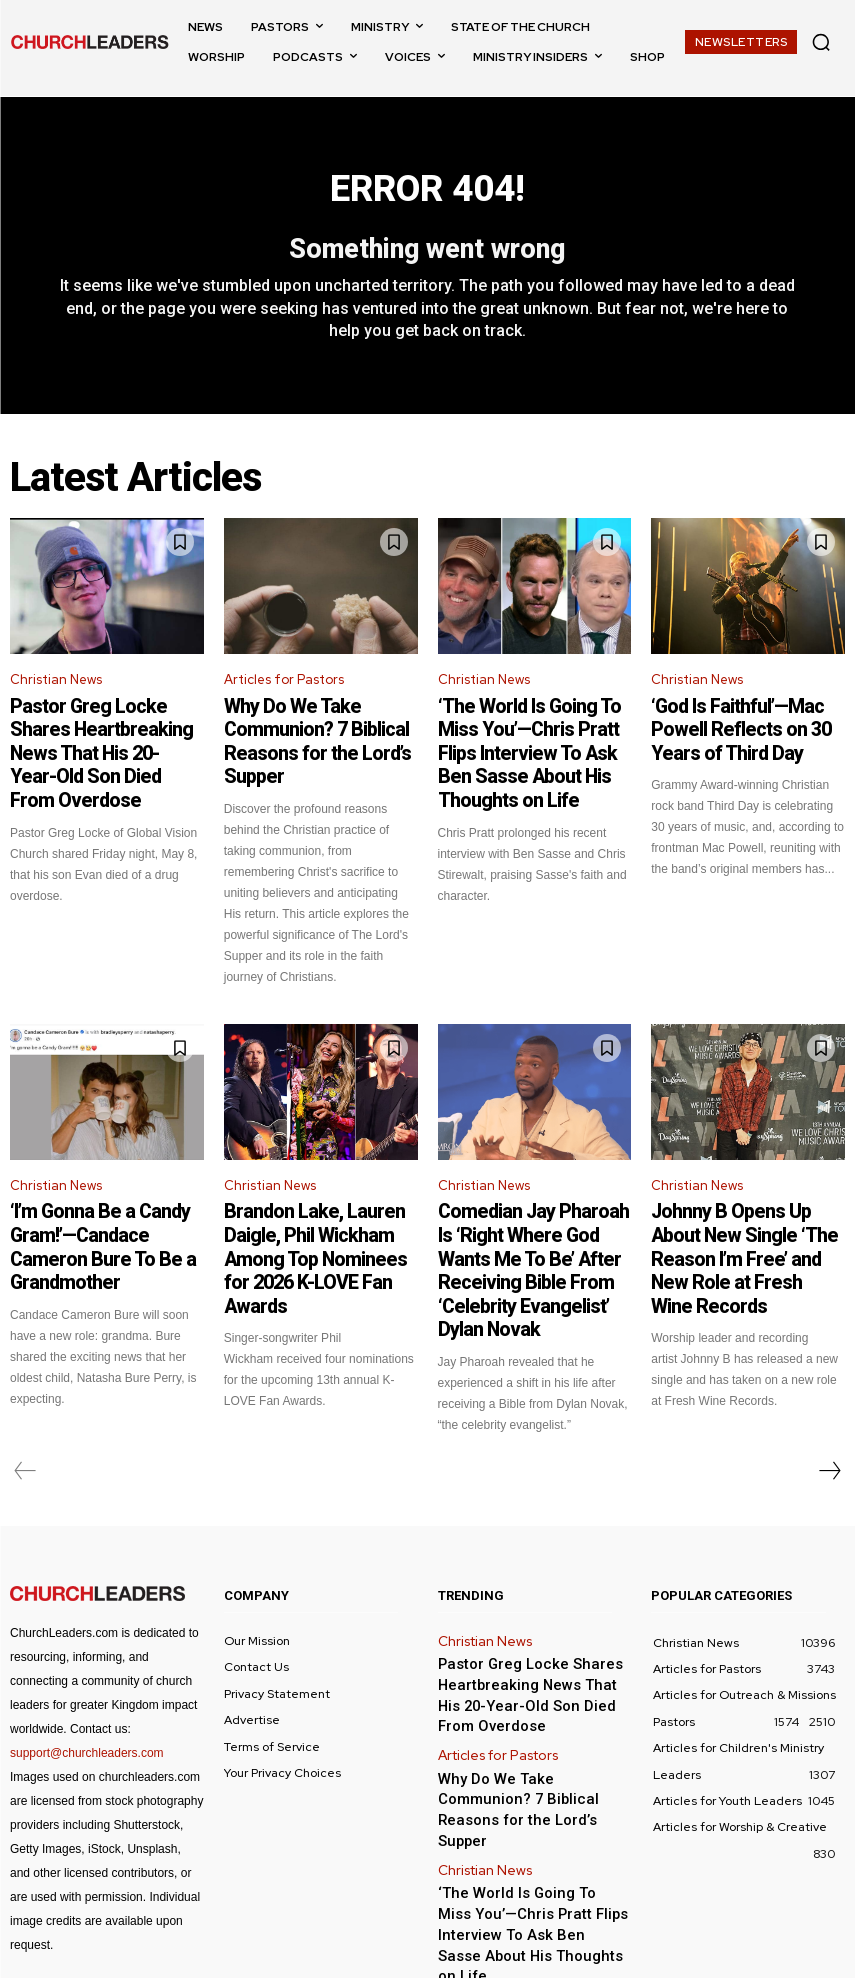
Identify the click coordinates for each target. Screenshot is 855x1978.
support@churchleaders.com (87, 1671)
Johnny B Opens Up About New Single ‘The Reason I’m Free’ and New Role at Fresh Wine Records (738, 1206)
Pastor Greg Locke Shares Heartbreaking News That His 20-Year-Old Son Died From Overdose (101, 741)
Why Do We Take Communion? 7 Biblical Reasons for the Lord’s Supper (319, 732)
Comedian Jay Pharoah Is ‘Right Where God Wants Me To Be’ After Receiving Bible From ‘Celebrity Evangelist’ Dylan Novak (534, 1215)
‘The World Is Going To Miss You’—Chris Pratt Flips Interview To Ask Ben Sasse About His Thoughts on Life (524, 741)
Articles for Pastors (284, 689)
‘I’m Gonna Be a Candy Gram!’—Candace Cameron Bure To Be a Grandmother (106, 1197)
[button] (821, 42)
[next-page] (829, 1389)
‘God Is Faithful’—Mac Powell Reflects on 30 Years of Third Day (741, 732)
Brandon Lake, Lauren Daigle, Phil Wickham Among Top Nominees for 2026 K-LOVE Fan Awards (314, 1206)
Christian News (56, 689)
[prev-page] (25, 1389)
